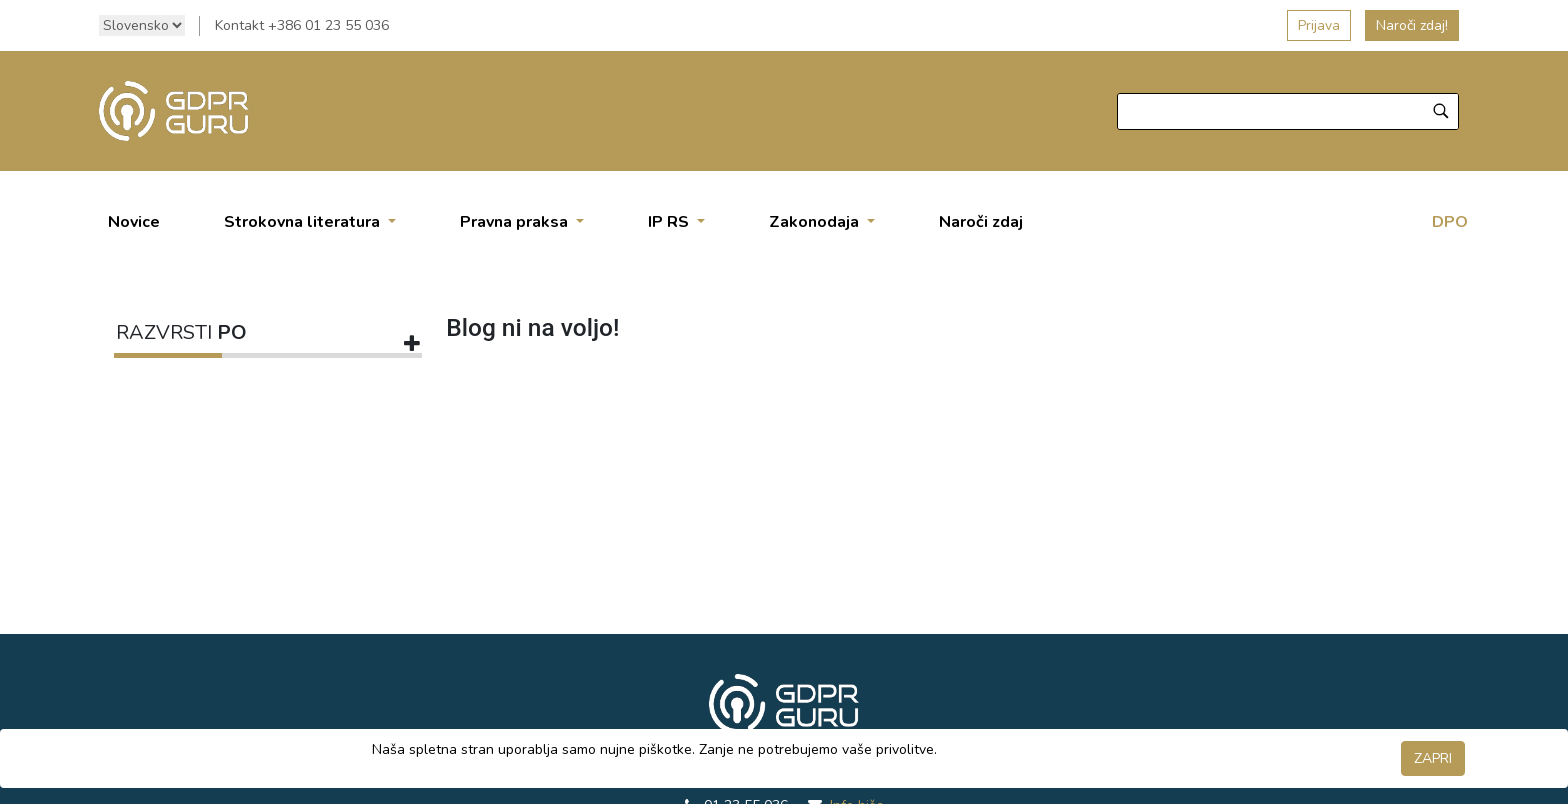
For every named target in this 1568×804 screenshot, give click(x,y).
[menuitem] (134, 222)
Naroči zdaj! (1412, 25)
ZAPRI (1433, 758)
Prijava (1319, 25)
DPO (1450, 222)
